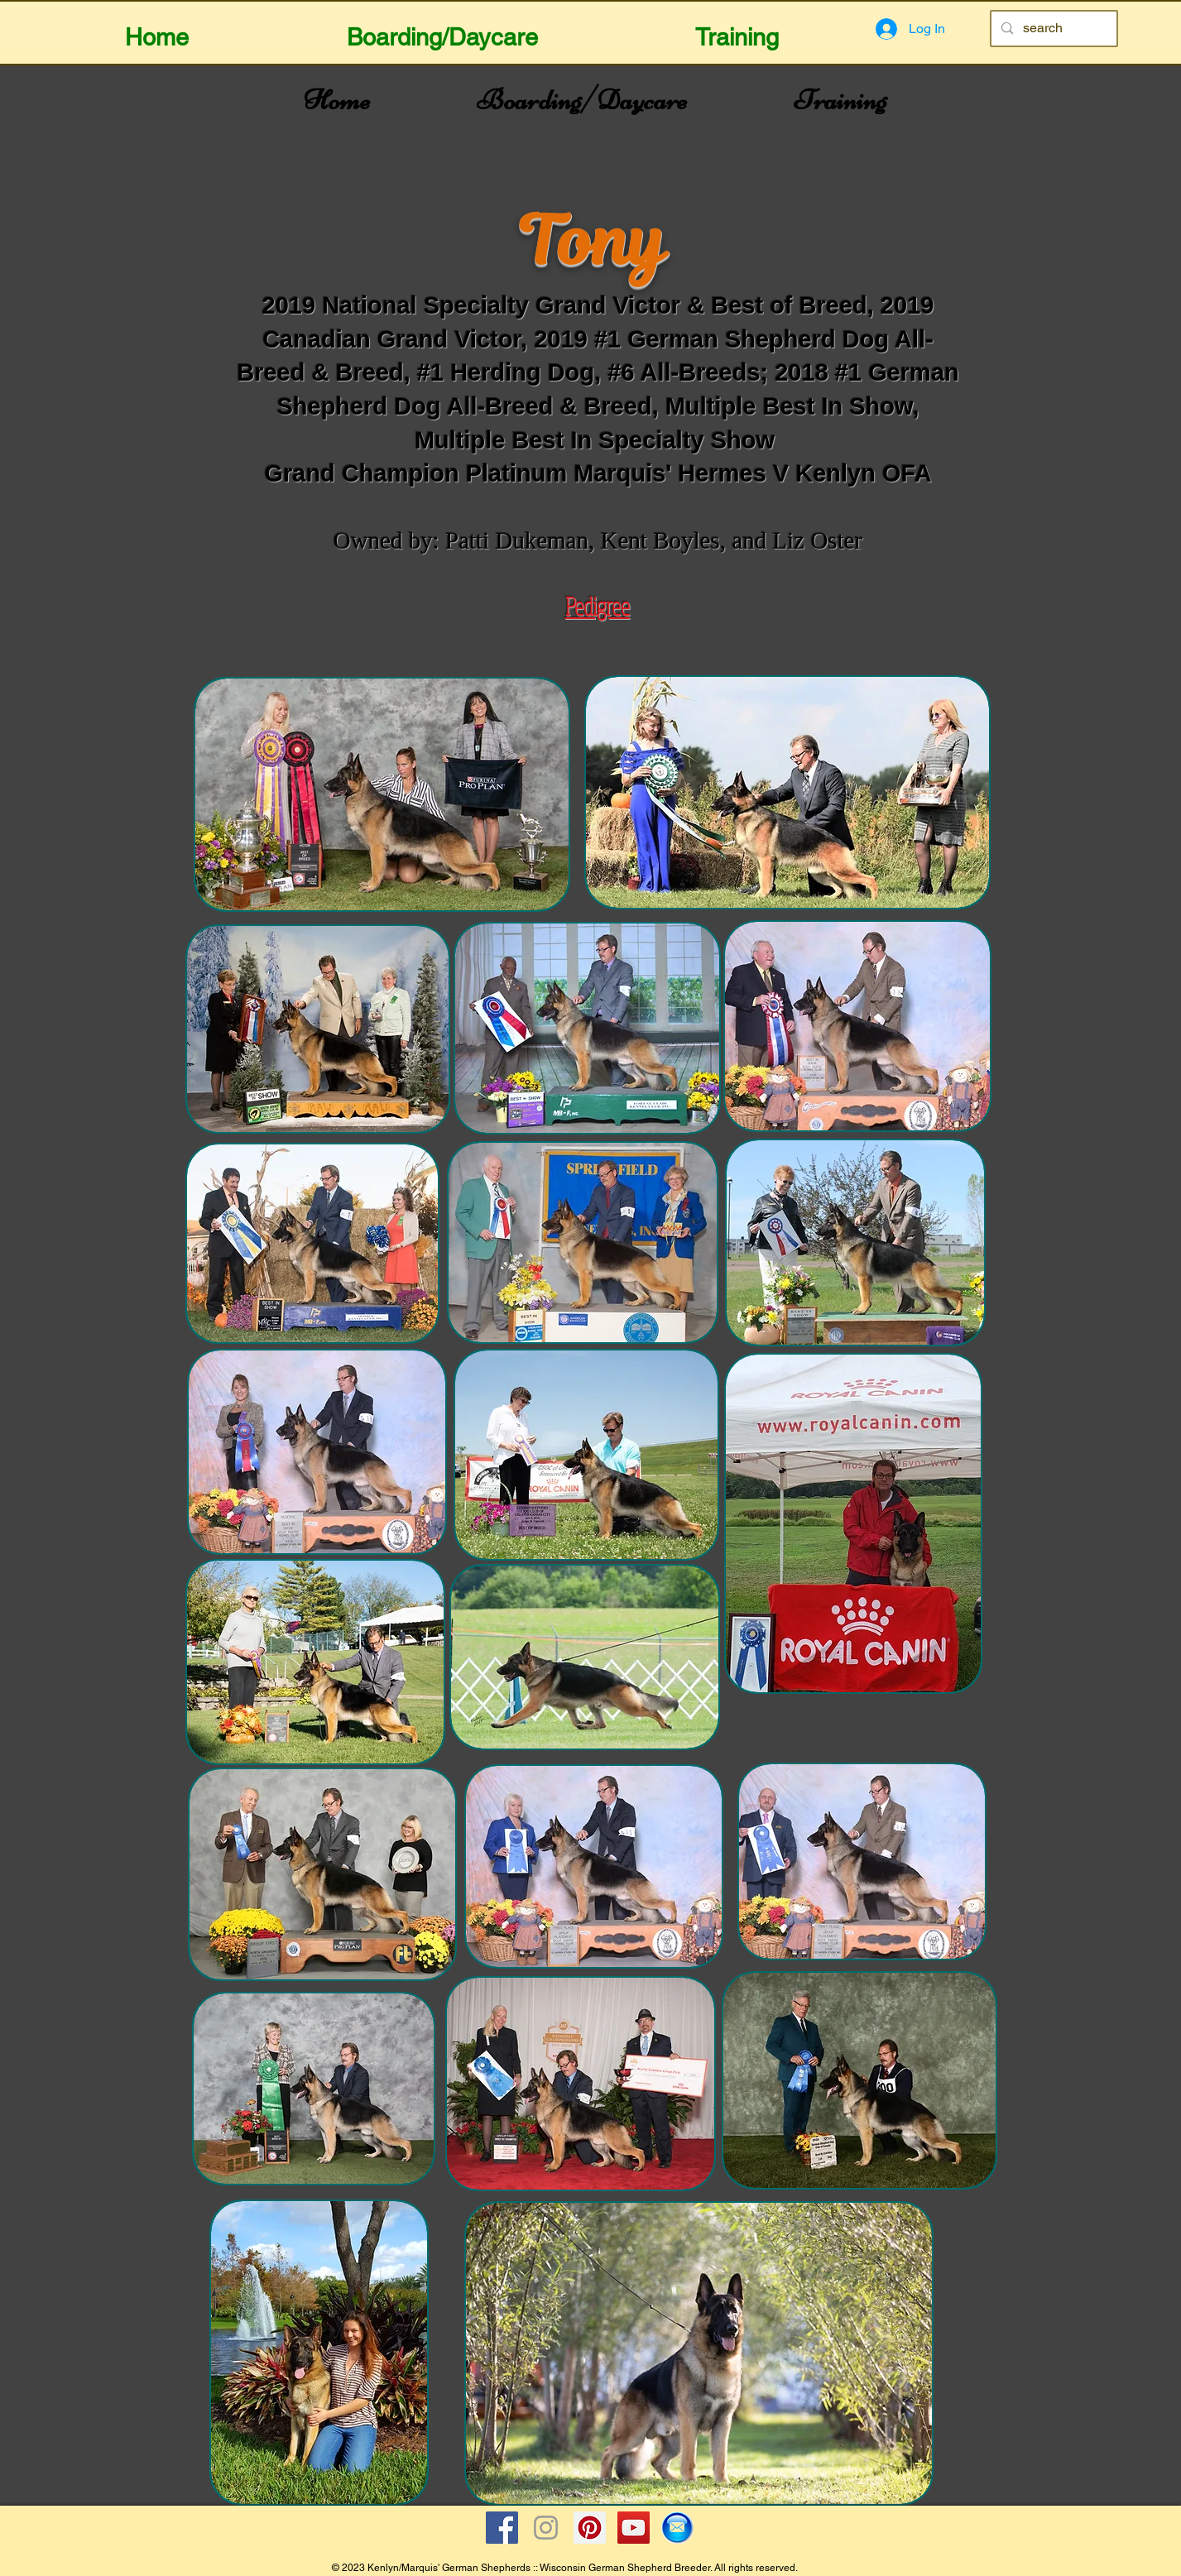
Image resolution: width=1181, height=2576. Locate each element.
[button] (442, 30)
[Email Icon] (677, 2527)
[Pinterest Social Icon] (590, 2527)
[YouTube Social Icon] (633, 2527)
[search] (1052, 29)
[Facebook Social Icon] (502, 2527)
